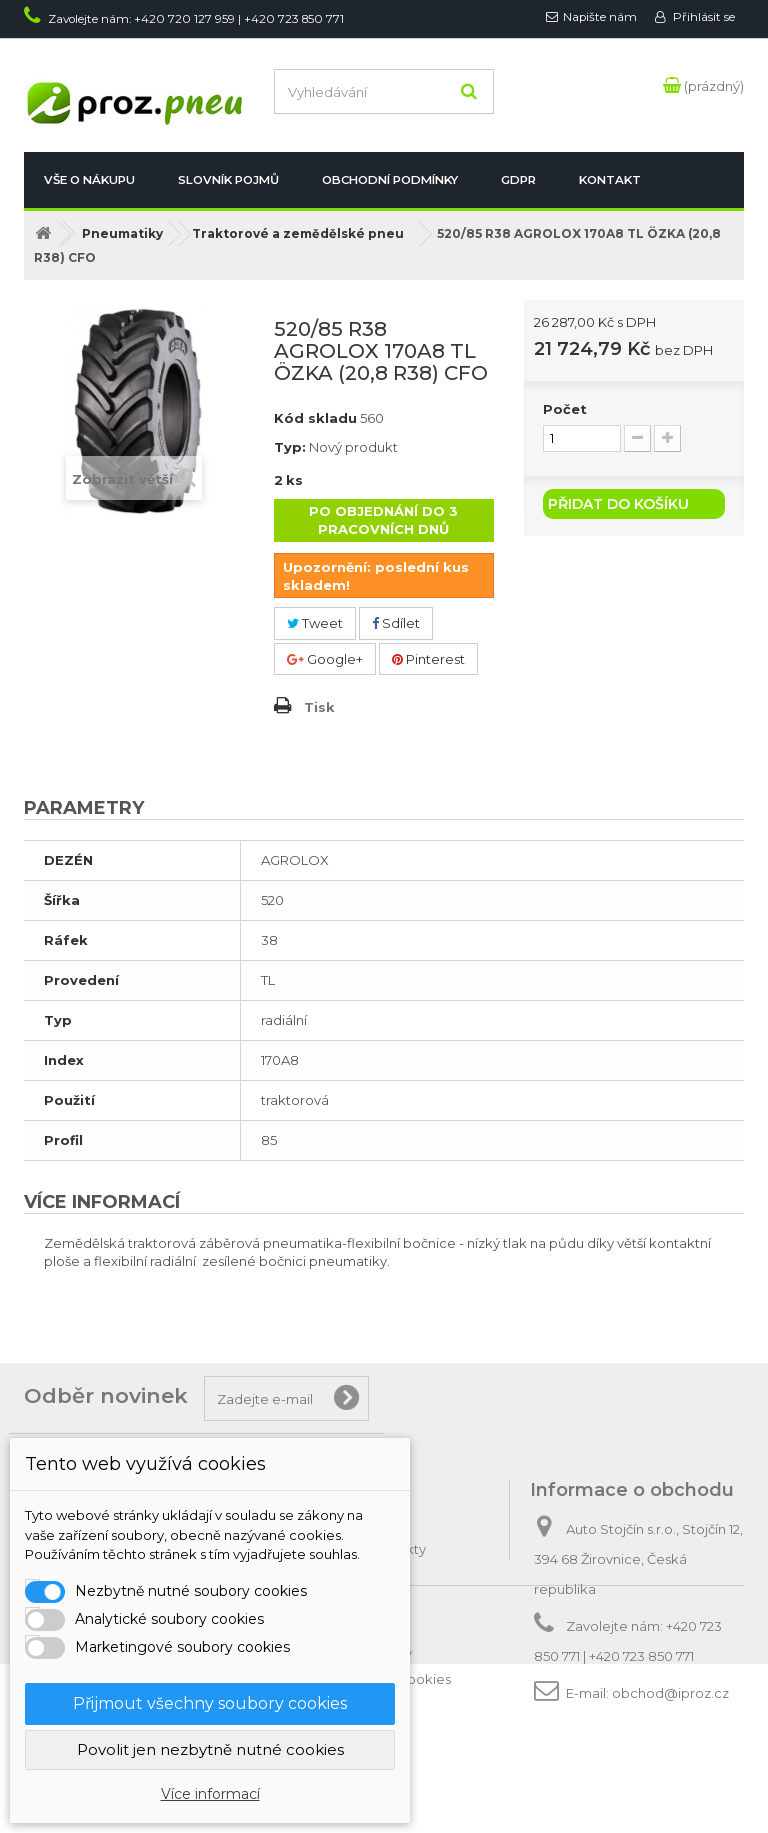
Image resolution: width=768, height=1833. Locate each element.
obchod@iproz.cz (670, 1693)
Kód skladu (315, 418)
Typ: (290, 447)
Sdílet (396, 623)
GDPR (518, 180)
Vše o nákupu (89, 180)
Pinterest (428, 659)
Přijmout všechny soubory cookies (210, 1703)
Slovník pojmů (228, 180)
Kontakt (610, 180)
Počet (565, 409)
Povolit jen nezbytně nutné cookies (210, 1749)
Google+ (325, 659)
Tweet (315, 623)
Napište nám (600, 17)
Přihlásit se (702, 17)
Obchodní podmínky (390, 180)
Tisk (319, 707)
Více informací (210, 1794)
